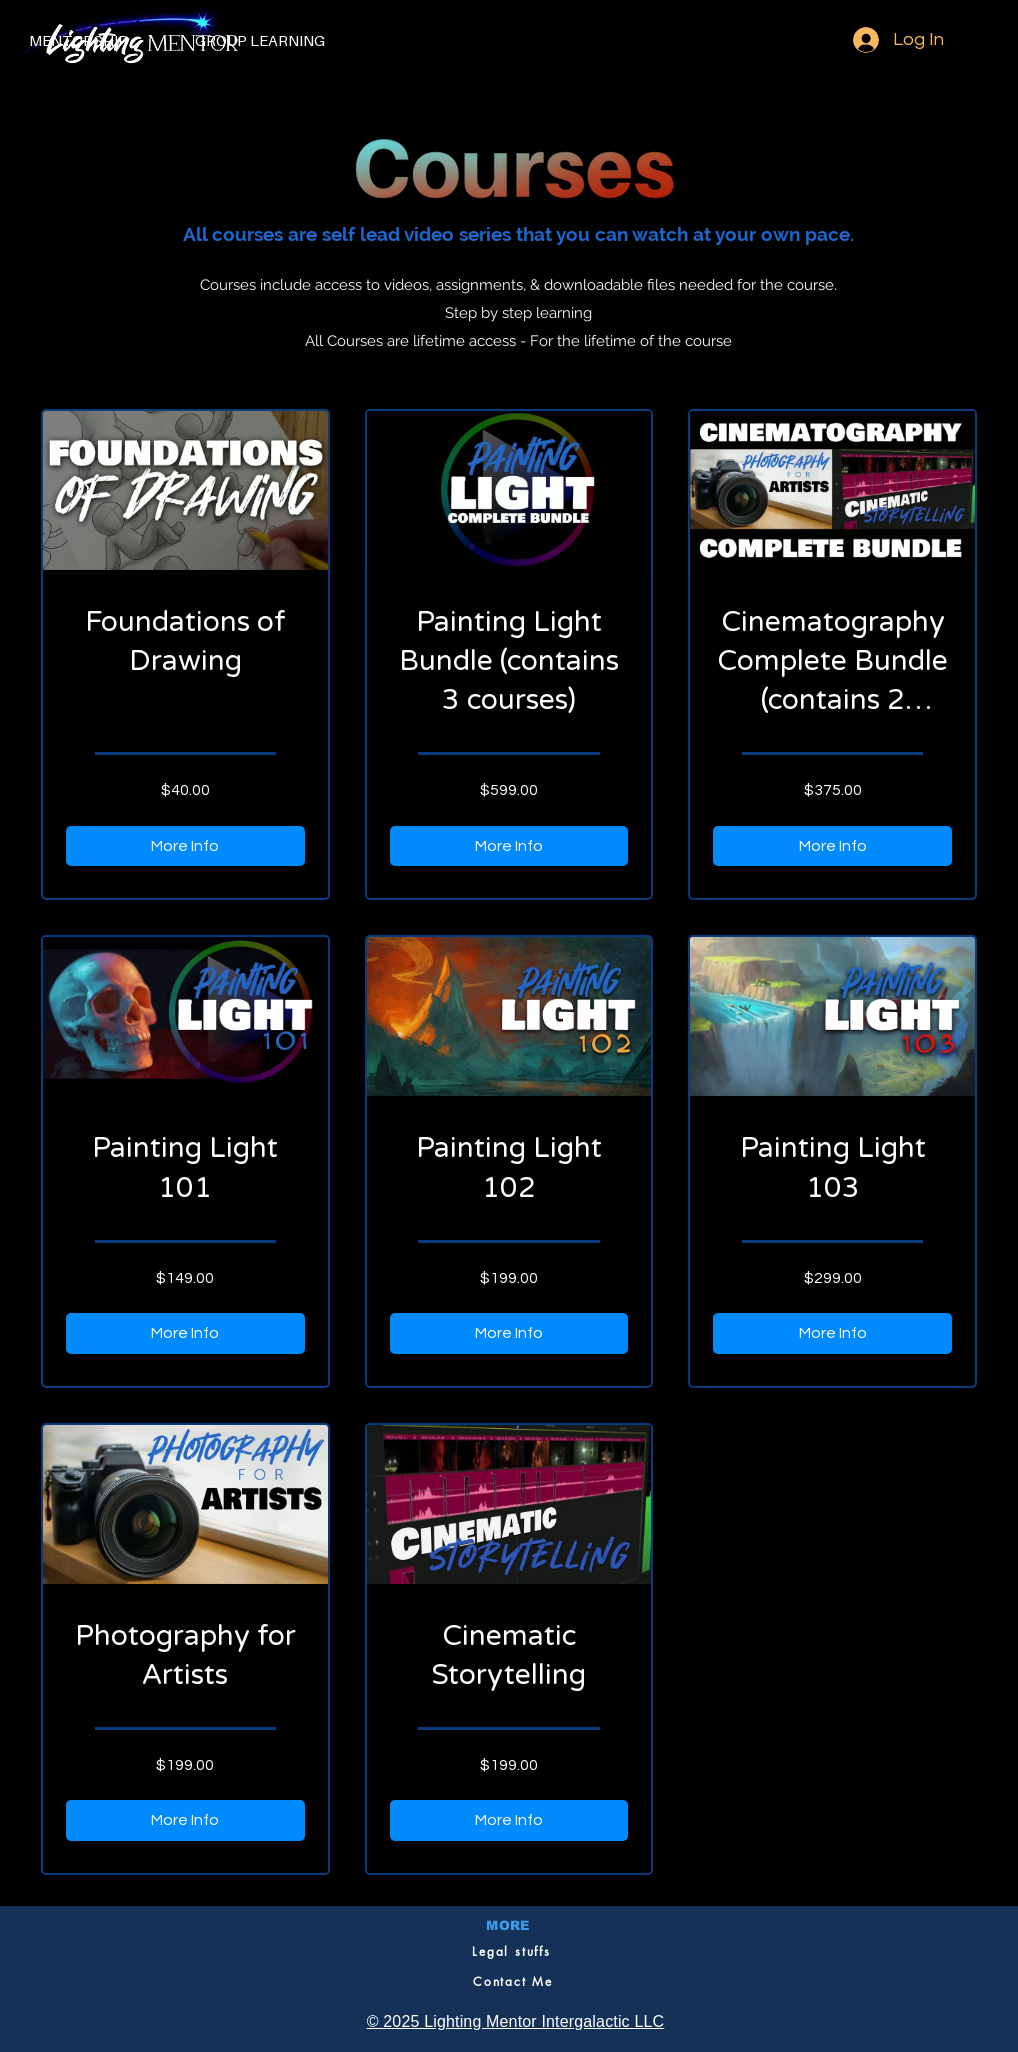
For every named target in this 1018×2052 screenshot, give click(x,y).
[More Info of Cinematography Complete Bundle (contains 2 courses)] (832, 846)
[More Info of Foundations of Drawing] (185, 846)
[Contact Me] (513, 1982)
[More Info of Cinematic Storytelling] (509, 1820)
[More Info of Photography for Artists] (185, 1820)
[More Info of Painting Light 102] (509, 1333)
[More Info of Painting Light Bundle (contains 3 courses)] (509, 846)
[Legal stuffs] (511, 1952)
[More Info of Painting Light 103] (832, 1333)
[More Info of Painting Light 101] (185, 1333)
